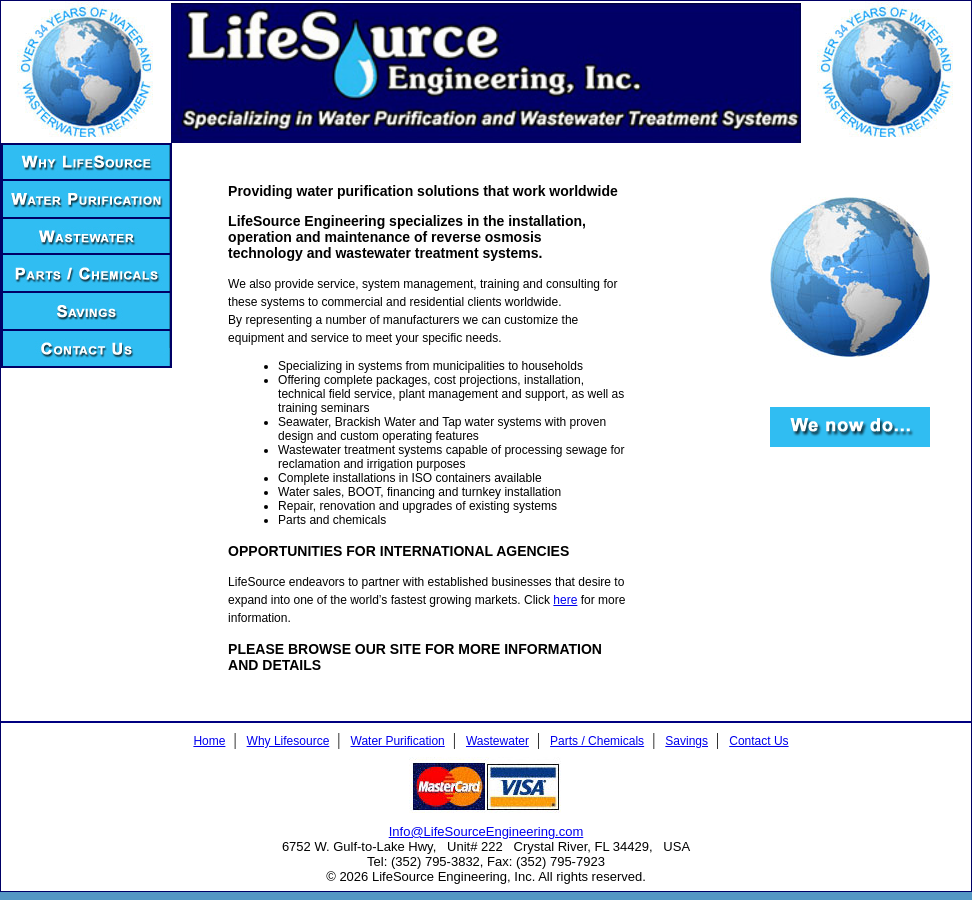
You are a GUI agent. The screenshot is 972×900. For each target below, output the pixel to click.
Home (209, 741)
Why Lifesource (288, 741)
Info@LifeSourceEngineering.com (486, 831)
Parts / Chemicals (597, 741)
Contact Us (758, 741)
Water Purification (398, 741)
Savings (686, 741)
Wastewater (497, 741)
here (565, 600)
